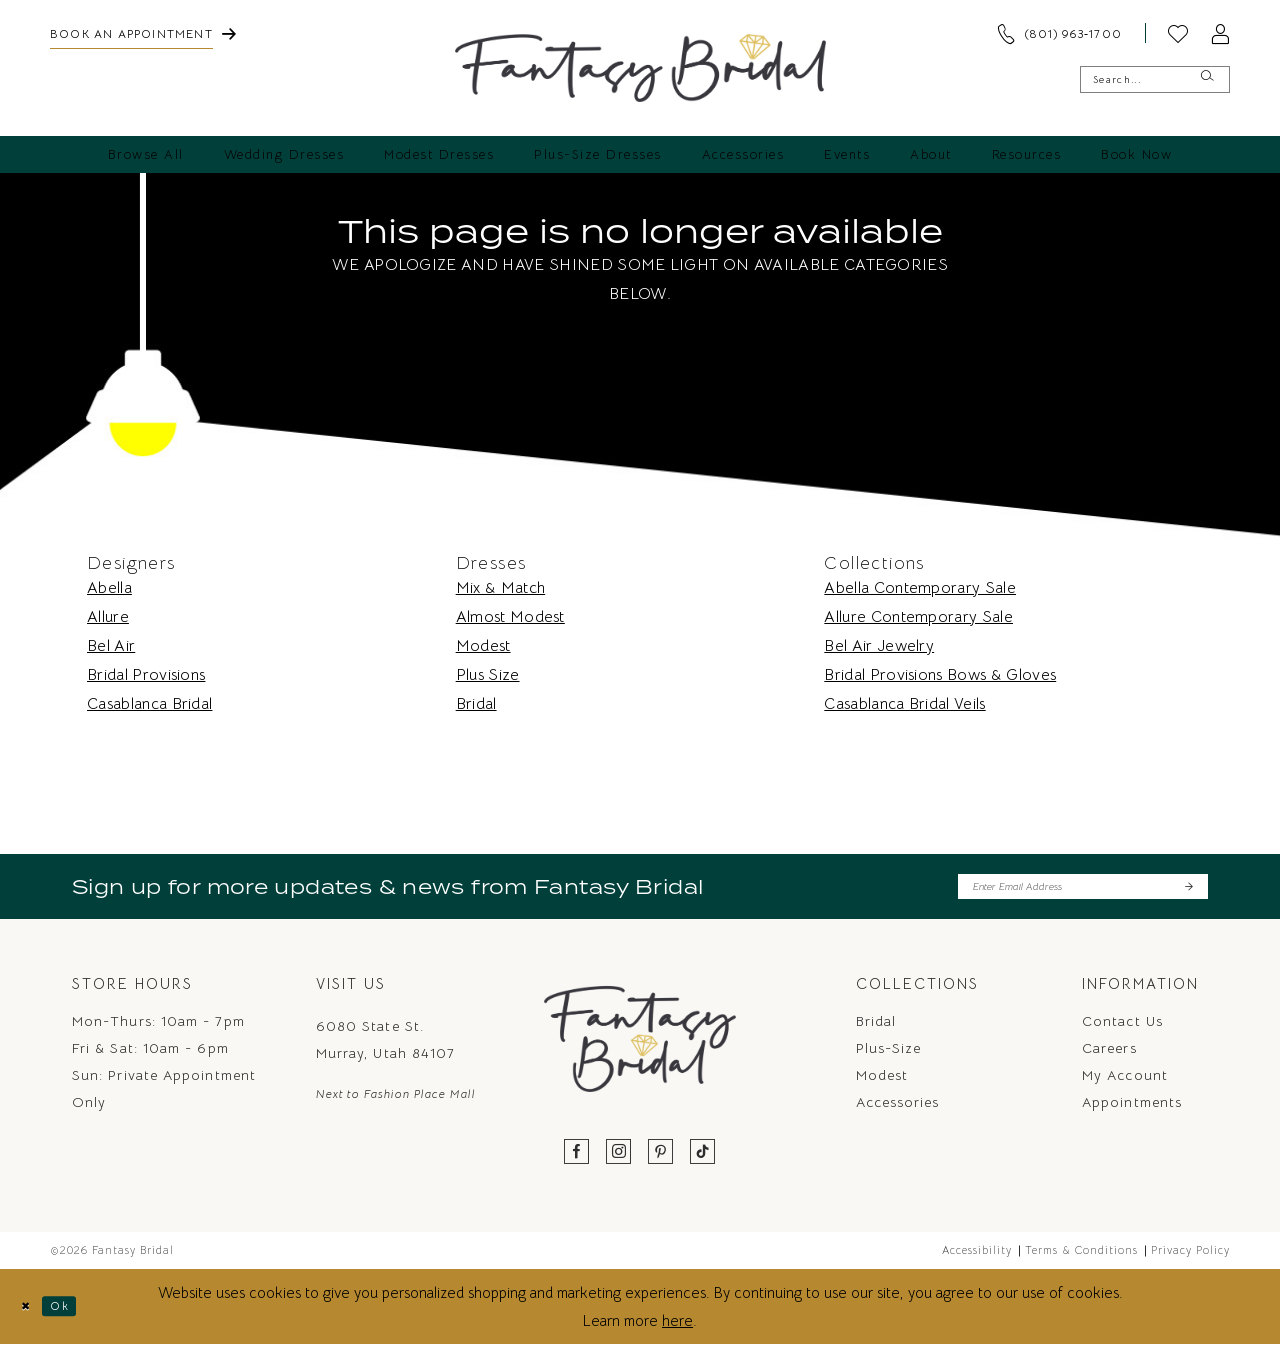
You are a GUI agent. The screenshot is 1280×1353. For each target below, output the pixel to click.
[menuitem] (143, 33)
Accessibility (977, 1259)
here (677, 1328)
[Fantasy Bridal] (640, 68)
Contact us (1122, 1030)
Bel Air (111, 646)
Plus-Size (889, 1057)
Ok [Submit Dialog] (76, 1314)
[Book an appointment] (143, 33)
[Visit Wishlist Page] (1178, 33)
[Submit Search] (1206, 79)
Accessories (898, 1111)
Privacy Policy (1190, 1259)
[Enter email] (1083, 891)
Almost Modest (510, 617)
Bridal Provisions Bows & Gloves (940, 675)
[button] (1220, 33)
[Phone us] (1059, 33)
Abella (109, 588)
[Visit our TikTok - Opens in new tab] (703, 1161)
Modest (483, 646)
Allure (108, 617)
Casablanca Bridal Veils (904, 704)
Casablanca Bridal (149, 704)
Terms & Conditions (1081, 1259)
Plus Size (488, 675)
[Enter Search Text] (1155, 79)
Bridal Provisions (146, 675)
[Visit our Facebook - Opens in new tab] (577, 1161)
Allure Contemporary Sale (918, 617)
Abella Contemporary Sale (920, 588)
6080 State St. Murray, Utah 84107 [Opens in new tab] (385, 1048)
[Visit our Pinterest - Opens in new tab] (661, 1161)
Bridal (476, 704)
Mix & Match (501, 588)
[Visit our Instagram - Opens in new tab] (619, 1161)
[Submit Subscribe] (1186, 891)
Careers (1109, 1057)
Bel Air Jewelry (879, 646)
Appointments (1132, 1111)
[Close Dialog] (30, 1314)
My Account (1125, 1084)
